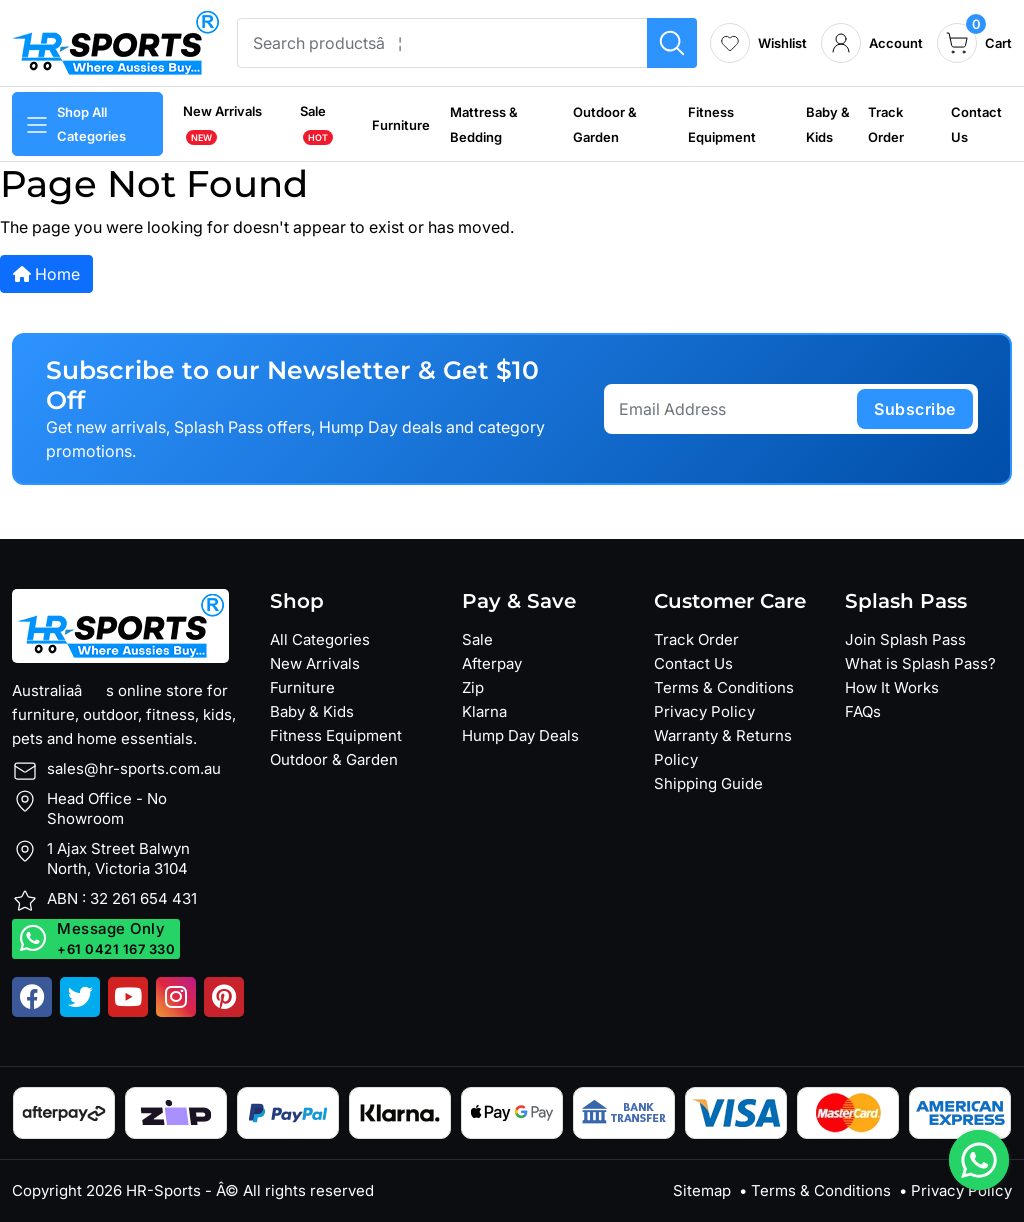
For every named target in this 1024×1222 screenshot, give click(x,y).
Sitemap (702, 1190)
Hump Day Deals (520, 735)
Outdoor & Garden (334, 759)
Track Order (696, 639)
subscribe (915, 409)
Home (46, 274)
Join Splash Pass (905, 639)
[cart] (974, 43)
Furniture (401, 125)
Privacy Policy (704, 711)
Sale (477, 639)
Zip (473, 687)
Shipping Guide (708, 783)
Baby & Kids (312, 711)
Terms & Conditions (724, 687)
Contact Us (693, 663)
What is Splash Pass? (920, 663)
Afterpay (492, 663)
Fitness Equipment (336, 735)
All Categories (320, 639)
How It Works (892, 687)
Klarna (484, 711)
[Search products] (672, 43)
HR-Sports (163, 1190)
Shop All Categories (75, 124)
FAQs (863, 711)
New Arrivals (315, 663)
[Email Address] (733, 409)
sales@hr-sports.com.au (134, 768)
